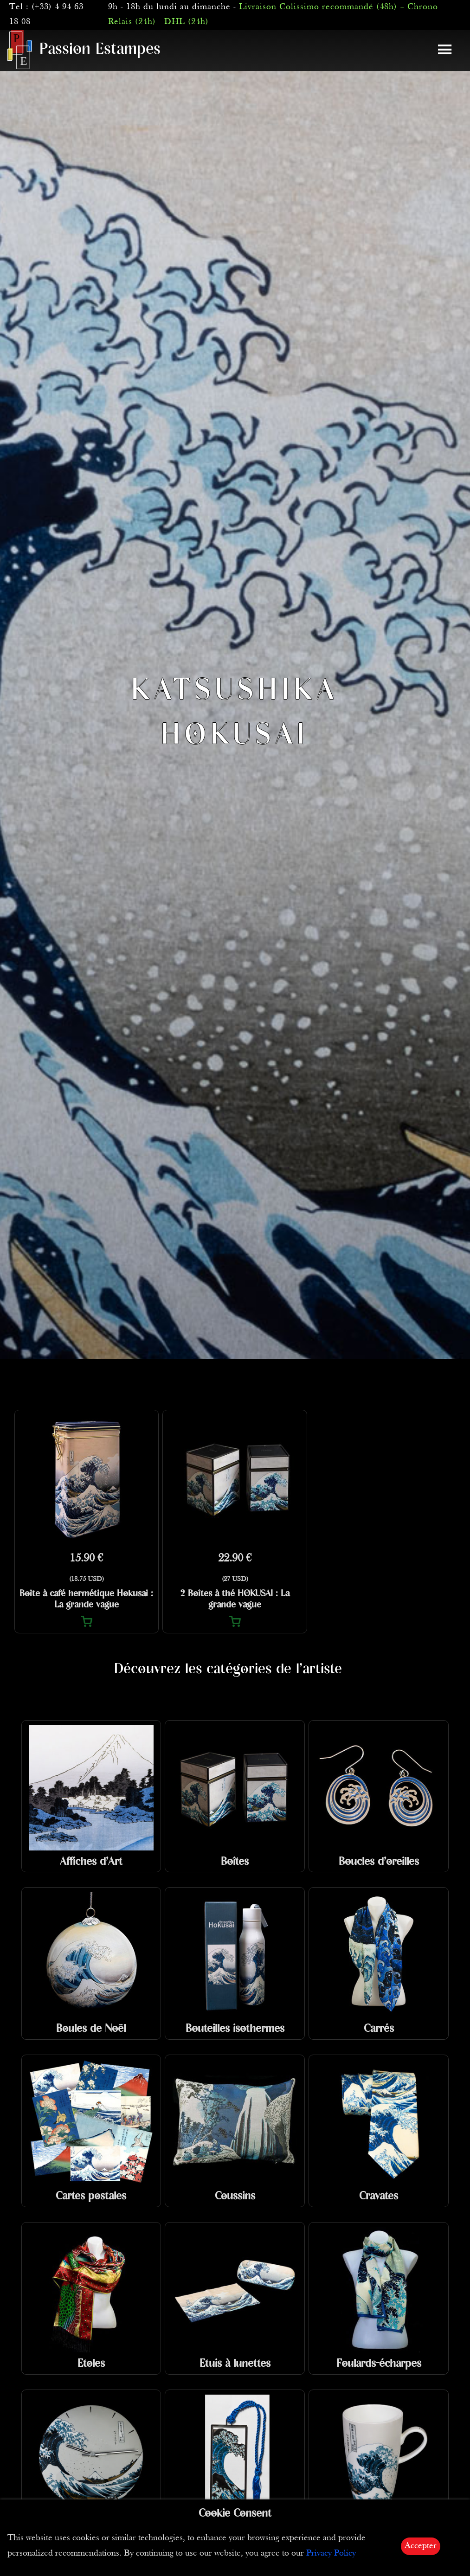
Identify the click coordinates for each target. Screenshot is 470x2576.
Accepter (421, 2546)
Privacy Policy (331, 2553)
